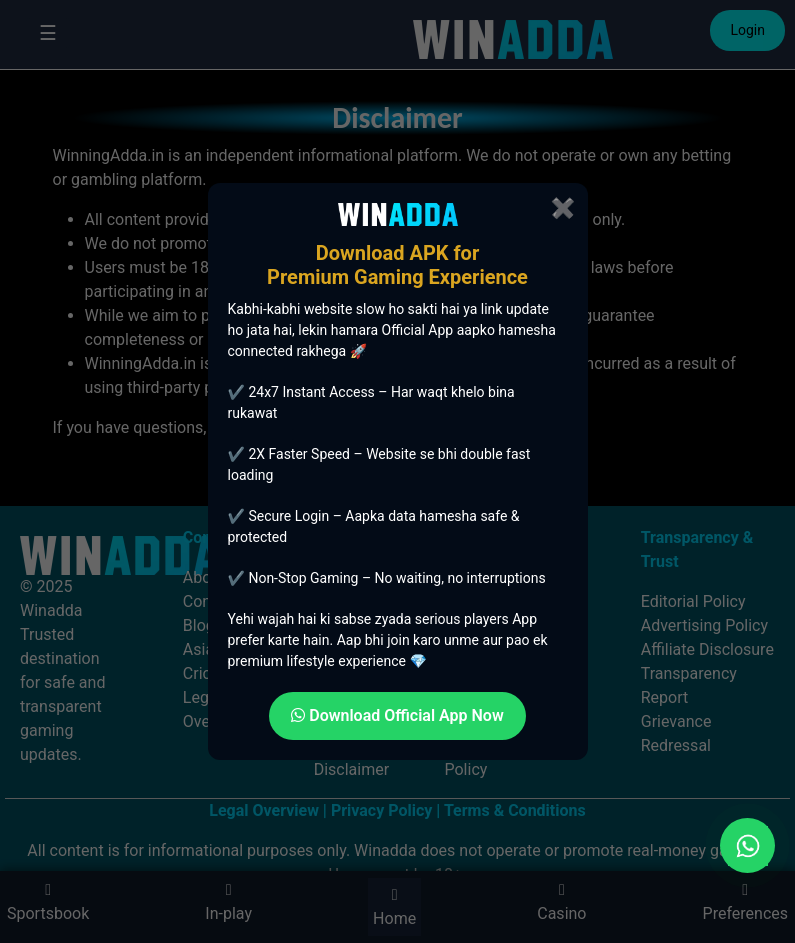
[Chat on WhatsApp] (747, 845)
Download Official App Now (397, 715)
